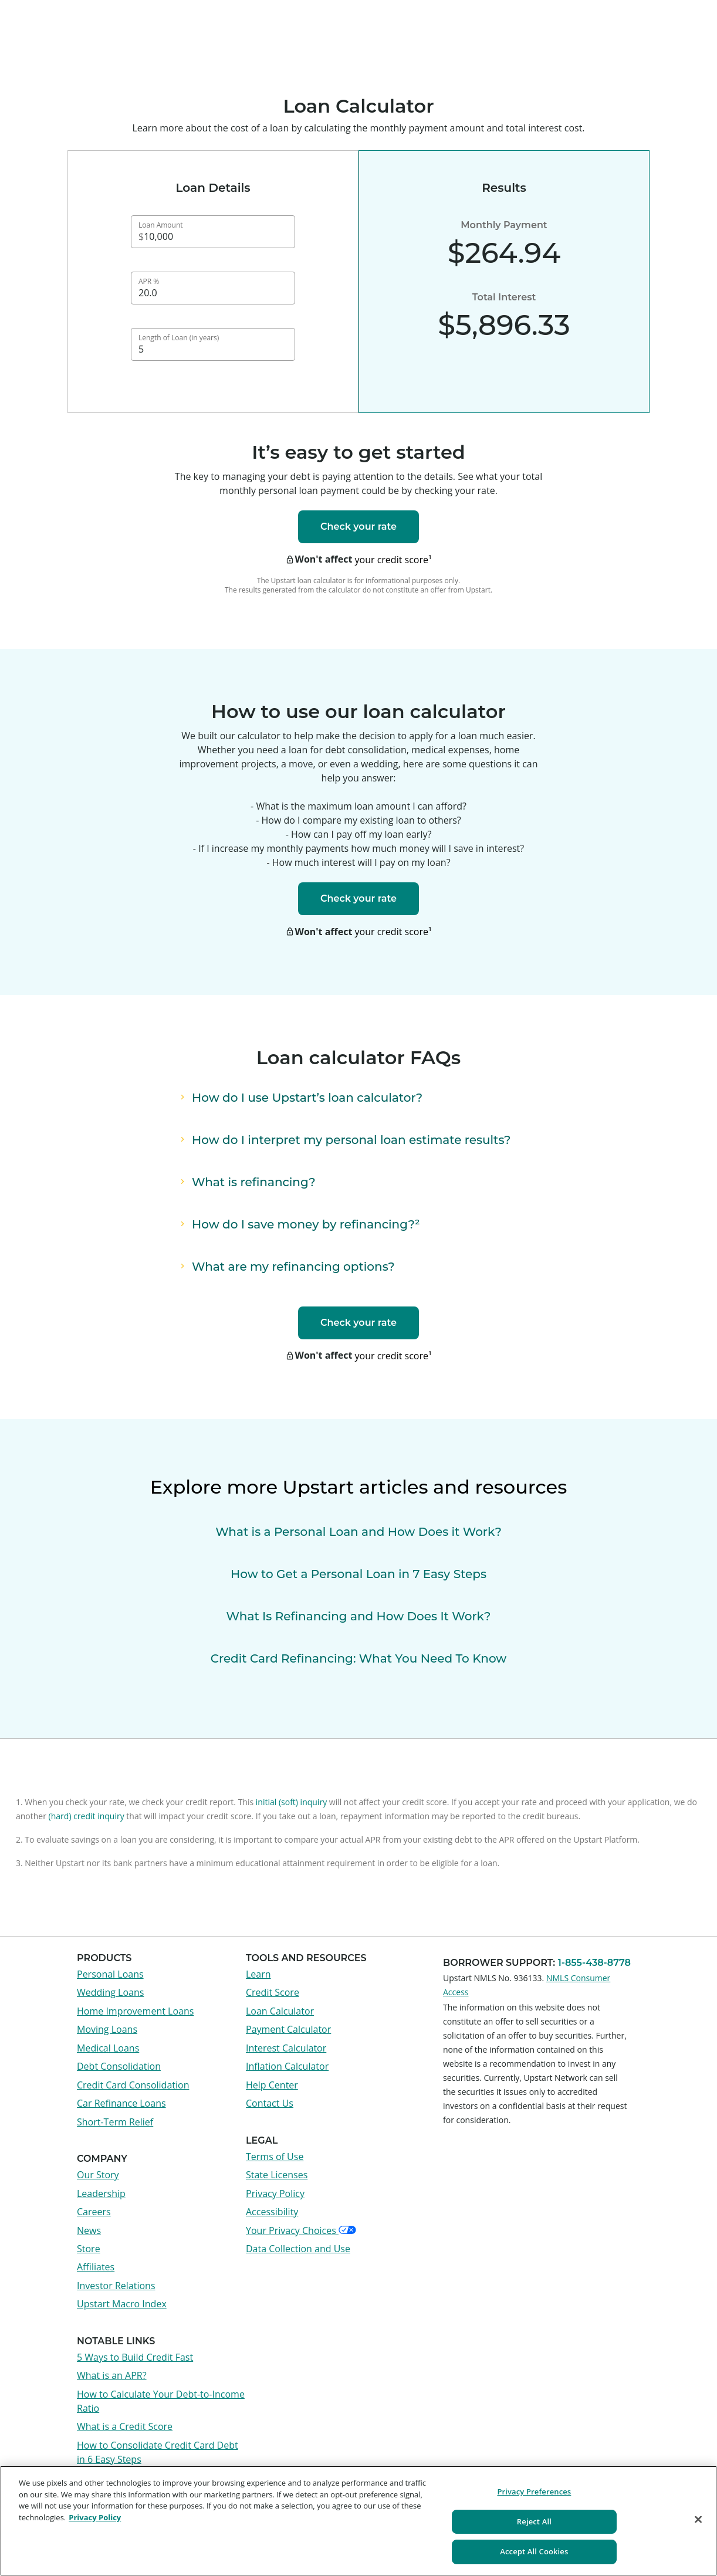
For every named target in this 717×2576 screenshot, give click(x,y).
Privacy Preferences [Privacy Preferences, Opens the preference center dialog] (534, 2491)
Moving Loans (107, 2029)
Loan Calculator (280, 2011)
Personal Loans (110, 1974)
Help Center (272, 2085)
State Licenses (276, 2174)
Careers (94, 2211)
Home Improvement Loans (135, 2011)
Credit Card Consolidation (133, 2085)
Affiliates (95, 2266)
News (89, 2230)
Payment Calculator (288, 2029)
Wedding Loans (110, 1992)
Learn (258, 1974)
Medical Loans (108, 2048)
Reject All (534, 2521)
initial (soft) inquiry (291, 1801)
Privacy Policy (275, 2193)
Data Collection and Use (298, 2248)
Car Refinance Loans (121, 2103)
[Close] (698, 2520)
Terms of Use (274, 2156)
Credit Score (272, 1992)
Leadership (101, 2193)
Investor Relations (116, 2285)
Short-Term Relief (115, 2121)
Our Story (98, 2174)
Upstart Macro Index (122, 2303)
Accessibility (272, 2211)
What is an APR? (112, 2375)
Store (88, 2248)
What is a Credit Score (125, 2426)
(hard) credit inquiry (86, 1816)
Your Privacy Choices (301, 2230)
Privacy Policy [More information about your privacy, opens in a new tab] (95, 2517)
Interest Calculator (286, 2048)
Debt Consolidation (119, 2066)
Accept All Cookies (534, 2551)
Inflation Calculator (287, 2066)
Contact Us (269, 2103)
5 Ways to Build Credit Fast (135, 2357)
